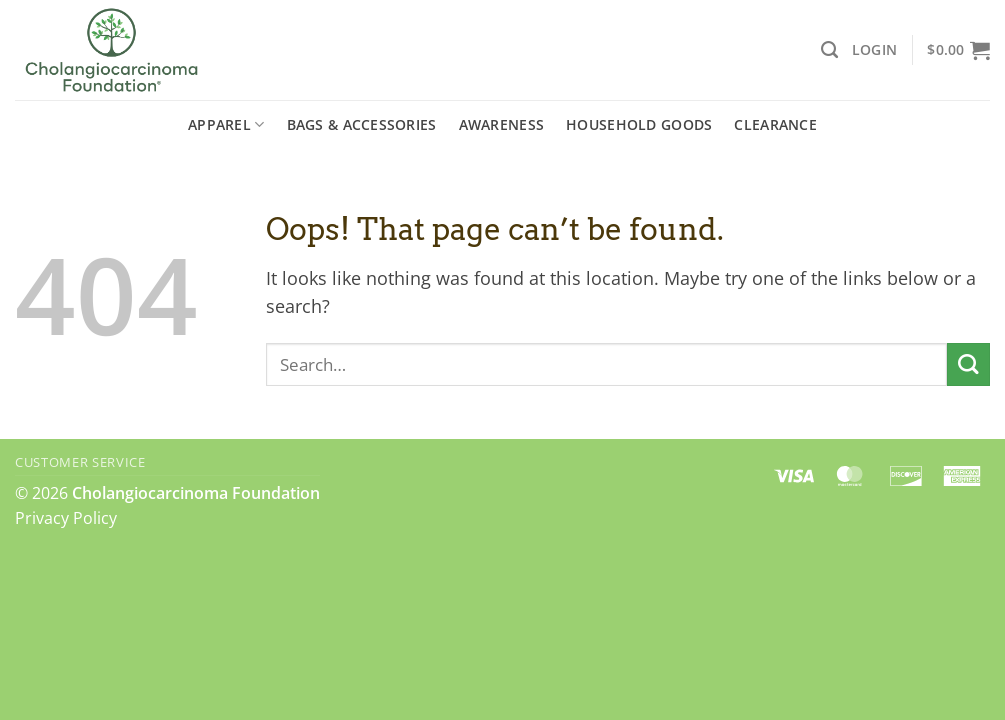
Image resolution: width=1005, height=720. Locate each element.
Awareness (502, 124)
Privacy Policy (66, 518)
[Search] (829, 50)
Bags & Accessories (362, 124)
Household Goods (639, 124)
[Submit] (968, 364)
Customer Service (80, 462)
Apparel (226, 125)
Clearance (775, 124)
